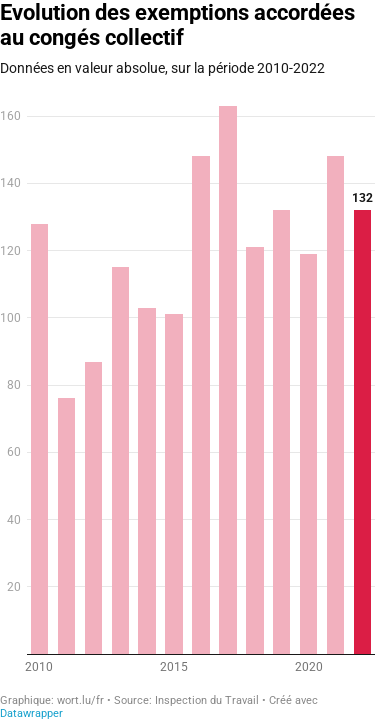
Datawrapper (31, 713)
